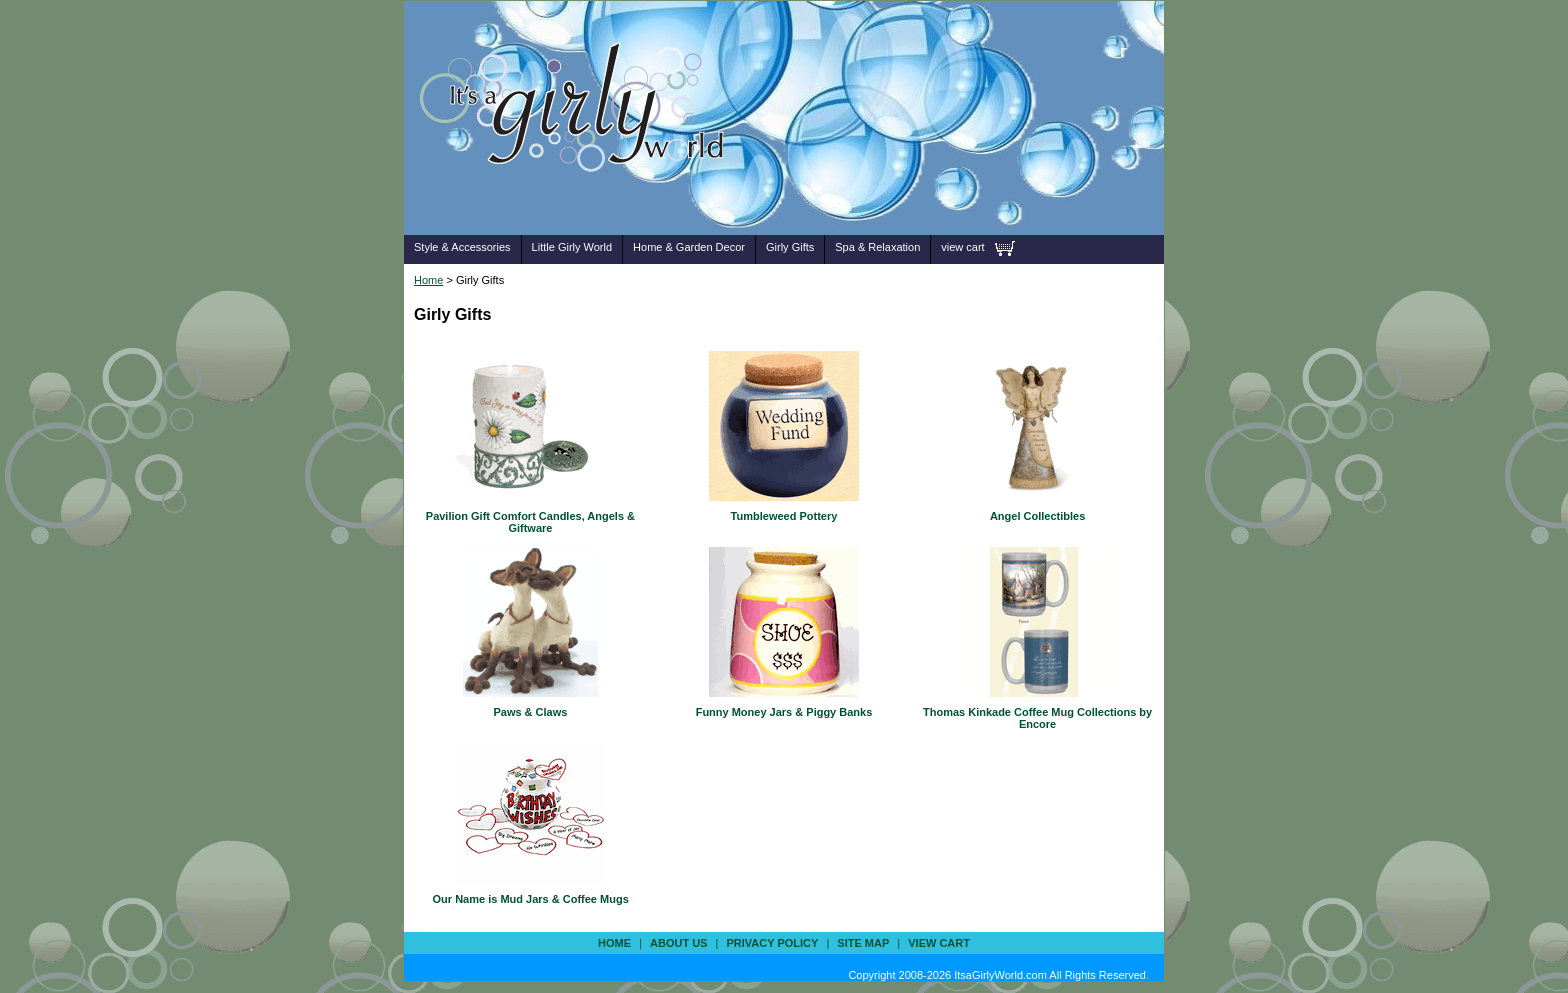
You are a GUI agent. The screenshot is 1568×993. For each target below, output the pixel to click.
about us (678, 943)
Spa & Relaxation (877, 247)
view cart (962, 247)
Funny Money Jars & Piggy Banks (784, 712)
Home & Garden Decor (689, 247)
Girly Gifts (790, 247)
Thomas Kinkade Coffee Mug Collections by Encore (1037, 718)
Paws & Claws (530, 712)
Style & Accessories (462, 247)
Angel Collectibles (1037, 516)
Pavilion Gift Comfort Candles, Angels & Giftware (530, 522)
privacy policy (772, 943)
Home (428, 280)
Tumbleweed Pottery (784, 516)
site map (863, 943)
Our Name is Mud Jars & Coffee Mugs (531, 899)
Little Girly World (572, 247)
